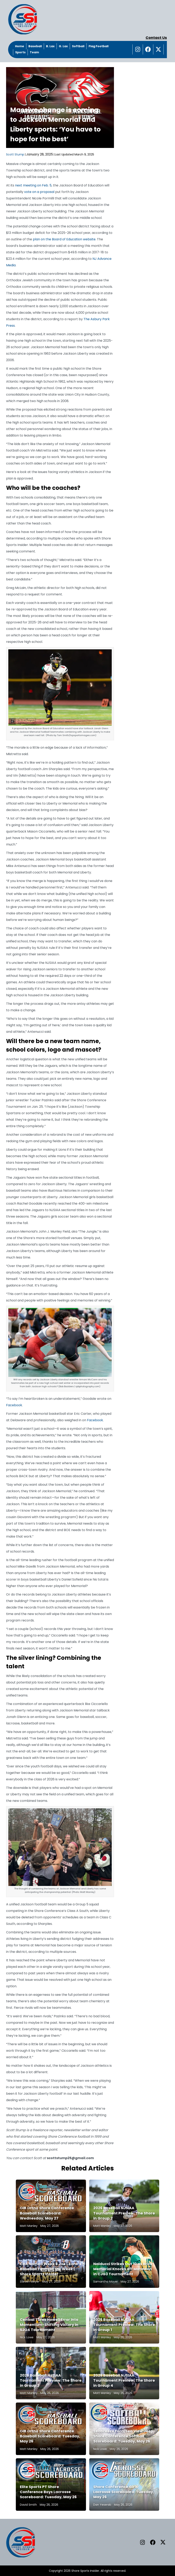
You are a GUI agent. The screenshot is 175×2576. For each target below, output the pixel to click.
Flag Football (98, 46)
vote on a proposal (39, 191)
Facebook (14, 1405)
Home (19, 46)
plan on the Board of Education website (64, 239)
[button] (138, 49)
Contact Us (156, 37)
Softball (78, 46)
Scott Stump (15, 154)
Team (34, 52)
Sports (20, 52)
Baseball (35, 46)
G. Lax (63, 46)
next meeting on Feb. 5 (33, 185)
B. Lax (50, 46)
